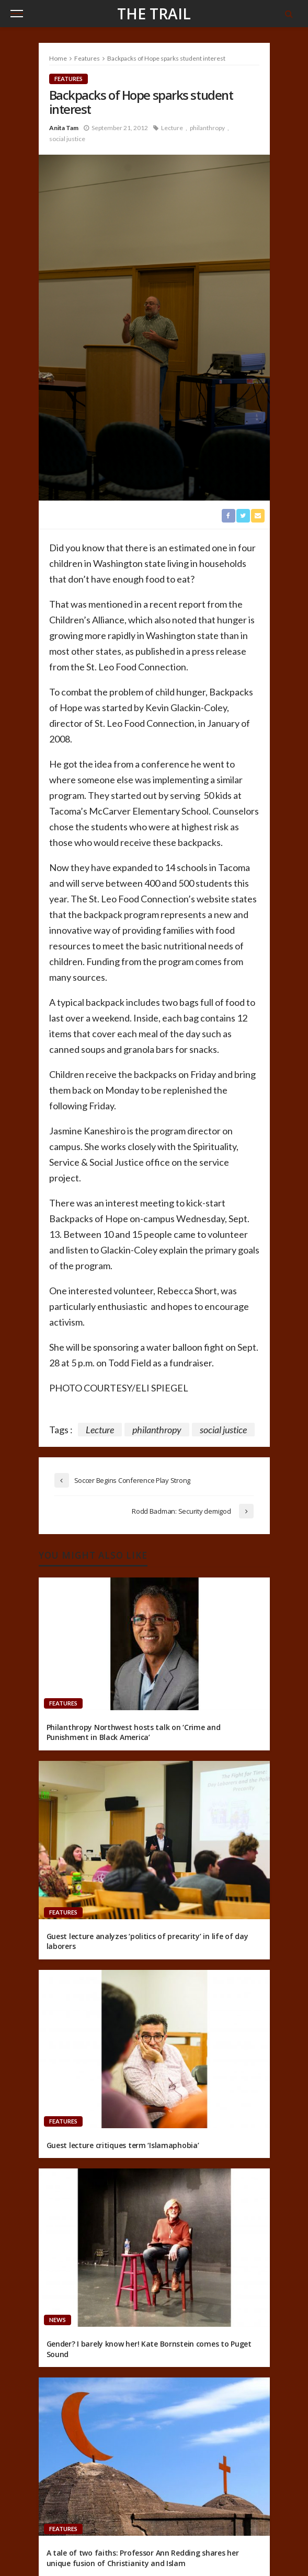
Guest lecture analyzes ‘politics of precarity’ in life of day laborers (147, 1941)
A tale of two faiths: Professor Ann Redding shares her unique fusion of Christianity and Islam (143, 2558)
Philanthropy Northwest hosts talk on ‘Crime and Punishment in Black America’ (134, 1732)
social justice (67, 139)
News (57, 2319)
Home (58, 58)
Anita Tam (63, 128)
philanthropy (207, 128)
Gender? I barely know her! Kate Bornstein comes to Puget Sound (149, 2349)
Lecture (172, 128)
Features (68, 78)
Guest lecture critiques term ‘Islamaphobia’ (123, 2145)
